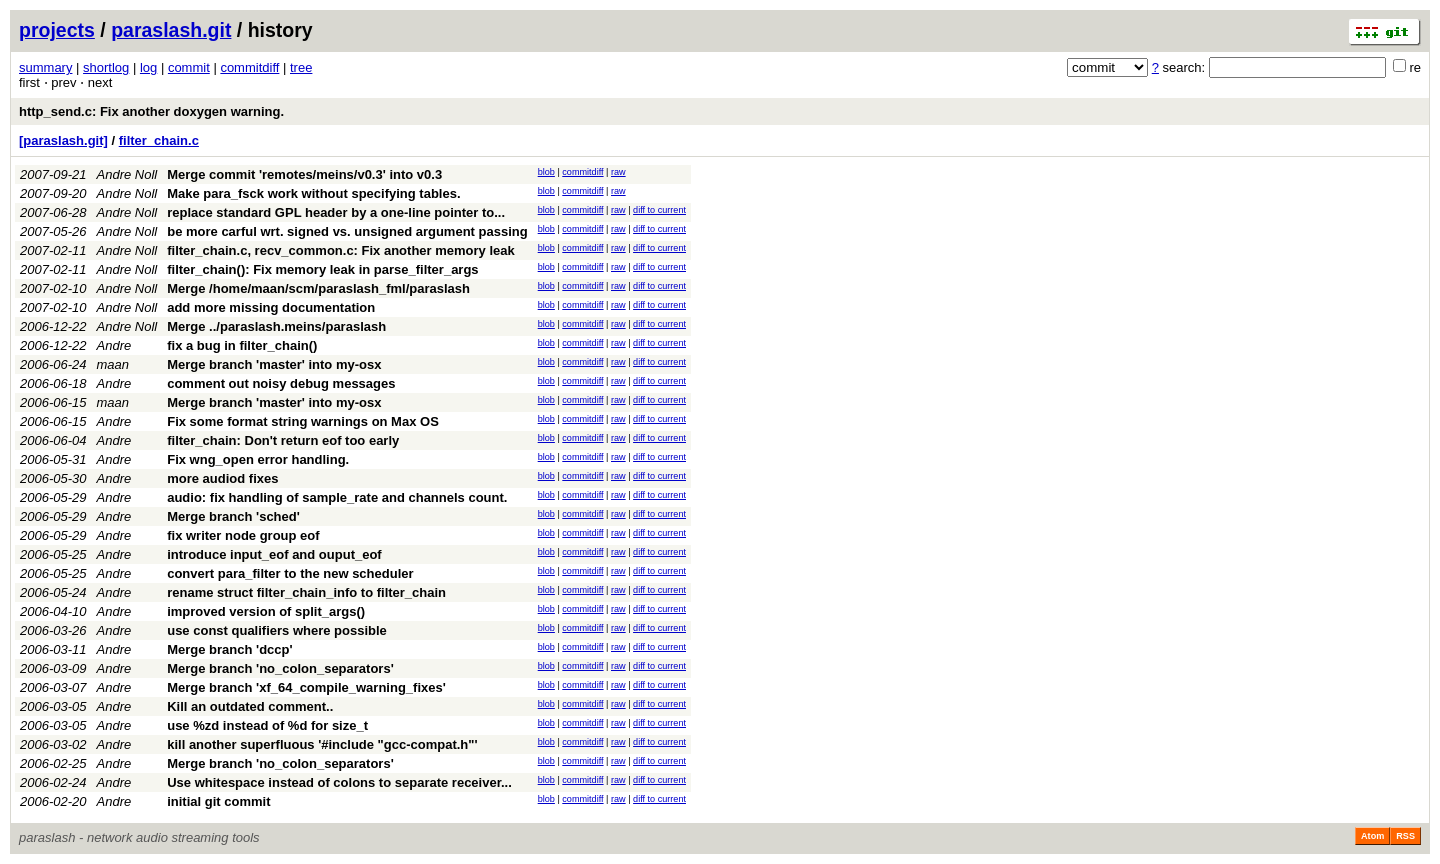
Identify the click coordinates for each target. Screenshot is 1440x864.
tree (301, 67)
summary (45, 67)
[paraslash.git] (63, 140)
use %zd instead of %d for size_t (267, 725)
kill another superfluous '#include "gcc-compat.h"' (322, 744)
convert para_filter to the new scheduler (290, 573)
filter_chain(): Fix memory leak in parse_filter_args (322, 269)
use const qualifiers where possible (277, 630)
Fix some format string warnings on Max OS (303, 421)
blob (546, 172)
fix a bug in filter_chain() (242, 345)
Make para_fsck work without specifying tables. (313, 193)
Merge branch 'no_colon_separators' (280, 668)
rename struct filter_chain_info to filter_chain (306, 592)
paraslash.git (171, 30)
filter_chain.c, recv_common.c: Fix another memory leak (341, 250)
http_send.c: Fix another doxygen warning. (151, 111)
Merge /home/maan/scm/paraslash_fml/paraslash (318, 288)
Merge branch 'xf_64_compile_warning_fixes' (306, 687)
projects (57, 30)
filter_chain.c (159, 140)
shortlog (106, 67)
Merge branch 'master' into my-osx (274, 364)
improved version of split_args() (266, 611)
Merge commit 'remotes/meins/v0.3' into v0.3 (304, 174)
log (148, 67)
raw (618, 172)
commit (189, 67)
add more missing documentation (271, 307)
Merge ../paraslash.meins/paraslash (276, 326)
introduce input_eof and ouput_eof (274, 554)
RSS (1405, 836)
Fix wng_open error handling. (258, 459)
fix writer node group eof (243, 535)
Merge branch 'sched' (233, 516)
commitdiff (249, 67)
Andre (114, 345)
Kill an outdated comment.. (250, 706)
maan (113, 364)
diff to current (659, 210)
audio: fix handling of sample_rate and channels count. (337, 497)
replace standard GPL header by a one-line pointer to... (336, 212)
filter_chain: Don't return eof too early (283, 440)
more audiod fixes (222, 478)
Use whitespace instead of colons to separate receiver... (339, 782)
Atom (1372, 836)
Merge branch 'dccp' (229, 649)
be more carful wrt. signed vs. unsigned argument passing (347, 231)
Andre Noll (127, 174)
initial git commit (218, 801)
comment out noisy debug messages (281, 383)
